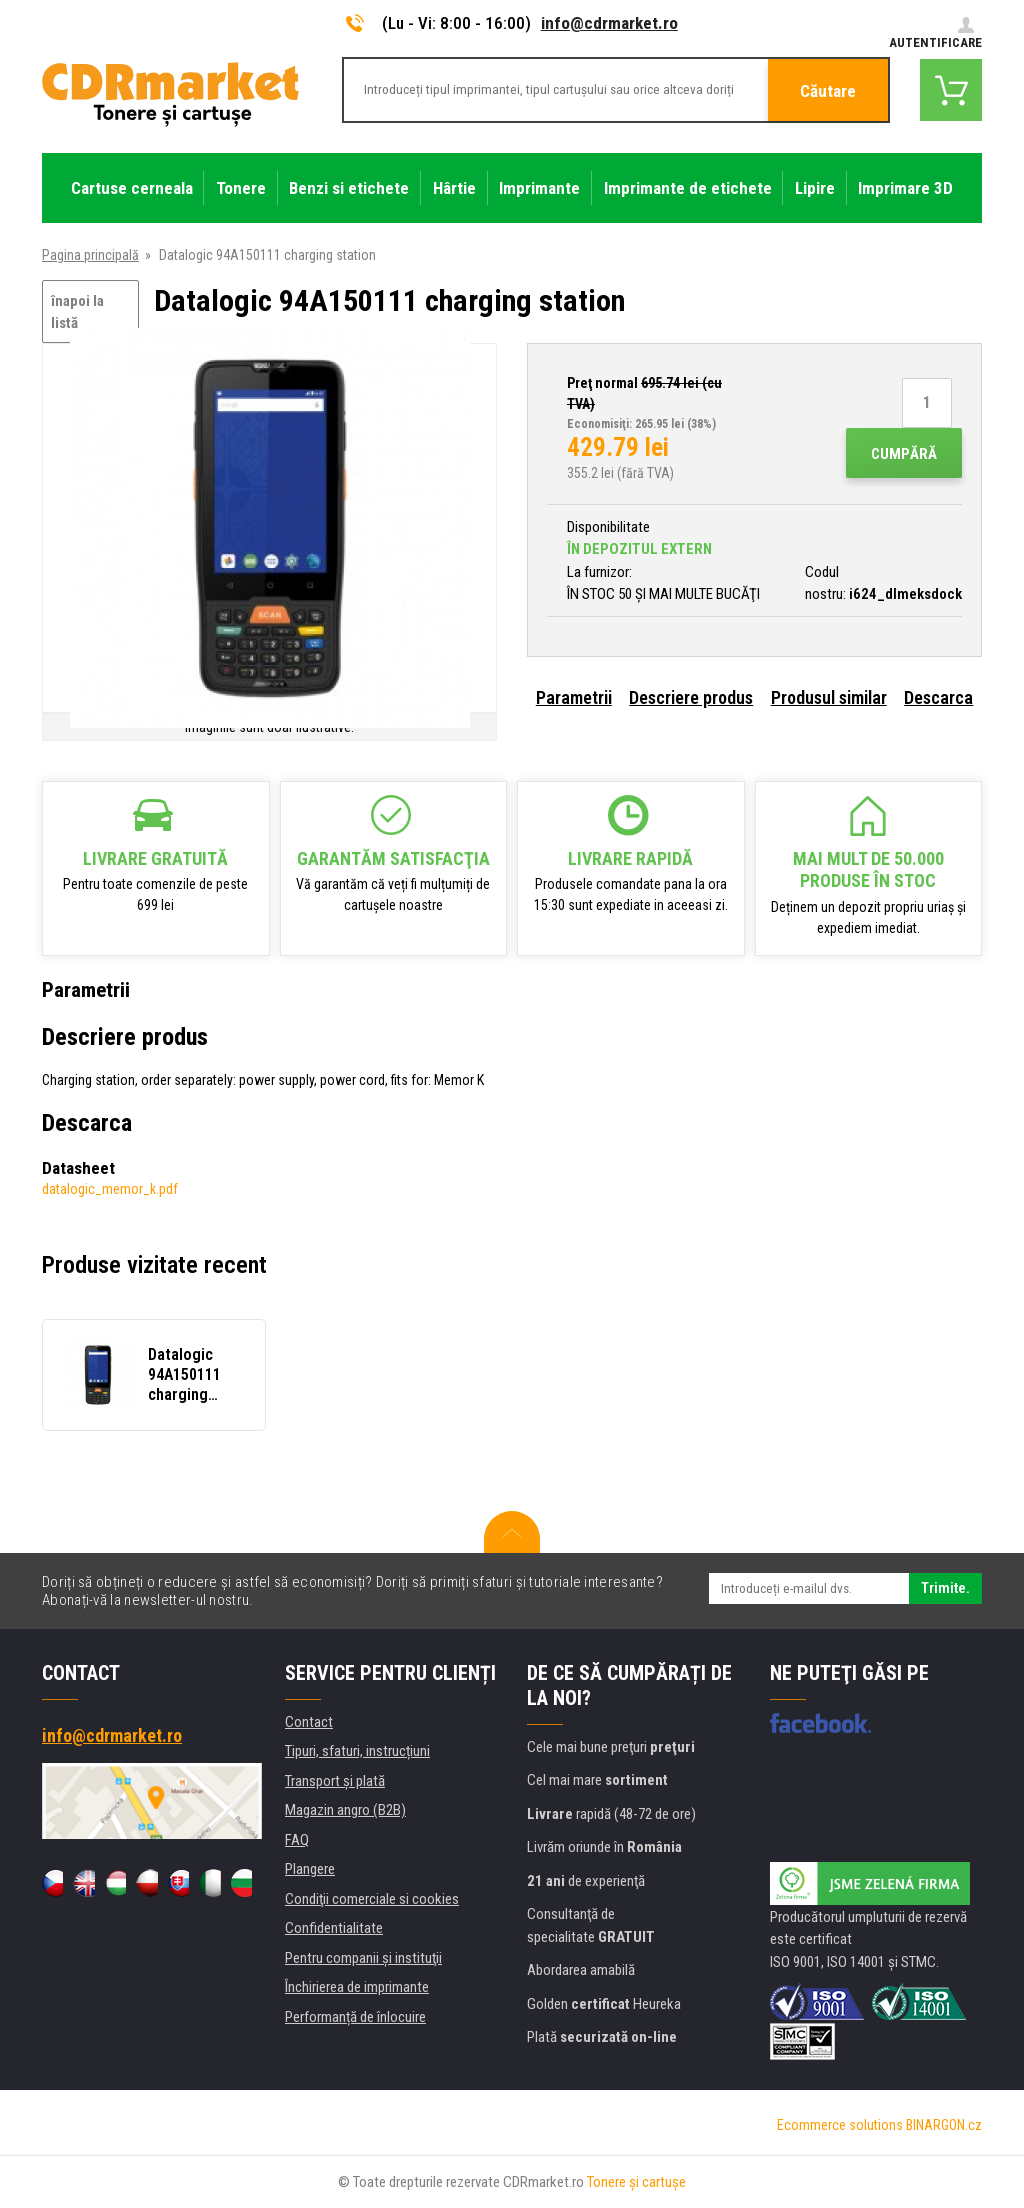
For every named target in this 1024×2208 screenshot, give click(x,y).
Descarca (938, 697)
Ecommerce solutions (840, 2125)
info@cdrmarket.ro (609, 23)
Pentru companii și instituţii (363, 1958)
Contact (309, 1722)
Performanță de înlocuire (355, 2017)
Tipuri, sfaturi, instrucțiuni (357, 1751)
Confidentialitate (334, 1928)
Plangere (310, 1869)
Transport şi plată (335, 1781)
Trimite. (945, 1588)
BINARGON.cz (944, 2125)
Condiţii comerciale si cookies (372, 1899)
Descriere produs (691, 697)
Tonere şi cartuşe (636, 2182)
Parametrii (574, 697)
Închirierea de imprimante (357, 1987)
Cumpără (904, 454)
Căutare (828, 91)
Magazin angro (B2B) (345, 1810)
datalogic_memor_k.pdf (110, 1189)
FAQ (297, 1840)
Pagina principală (90, 255)
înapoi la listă (77, 312)
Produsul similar (829, 697)
